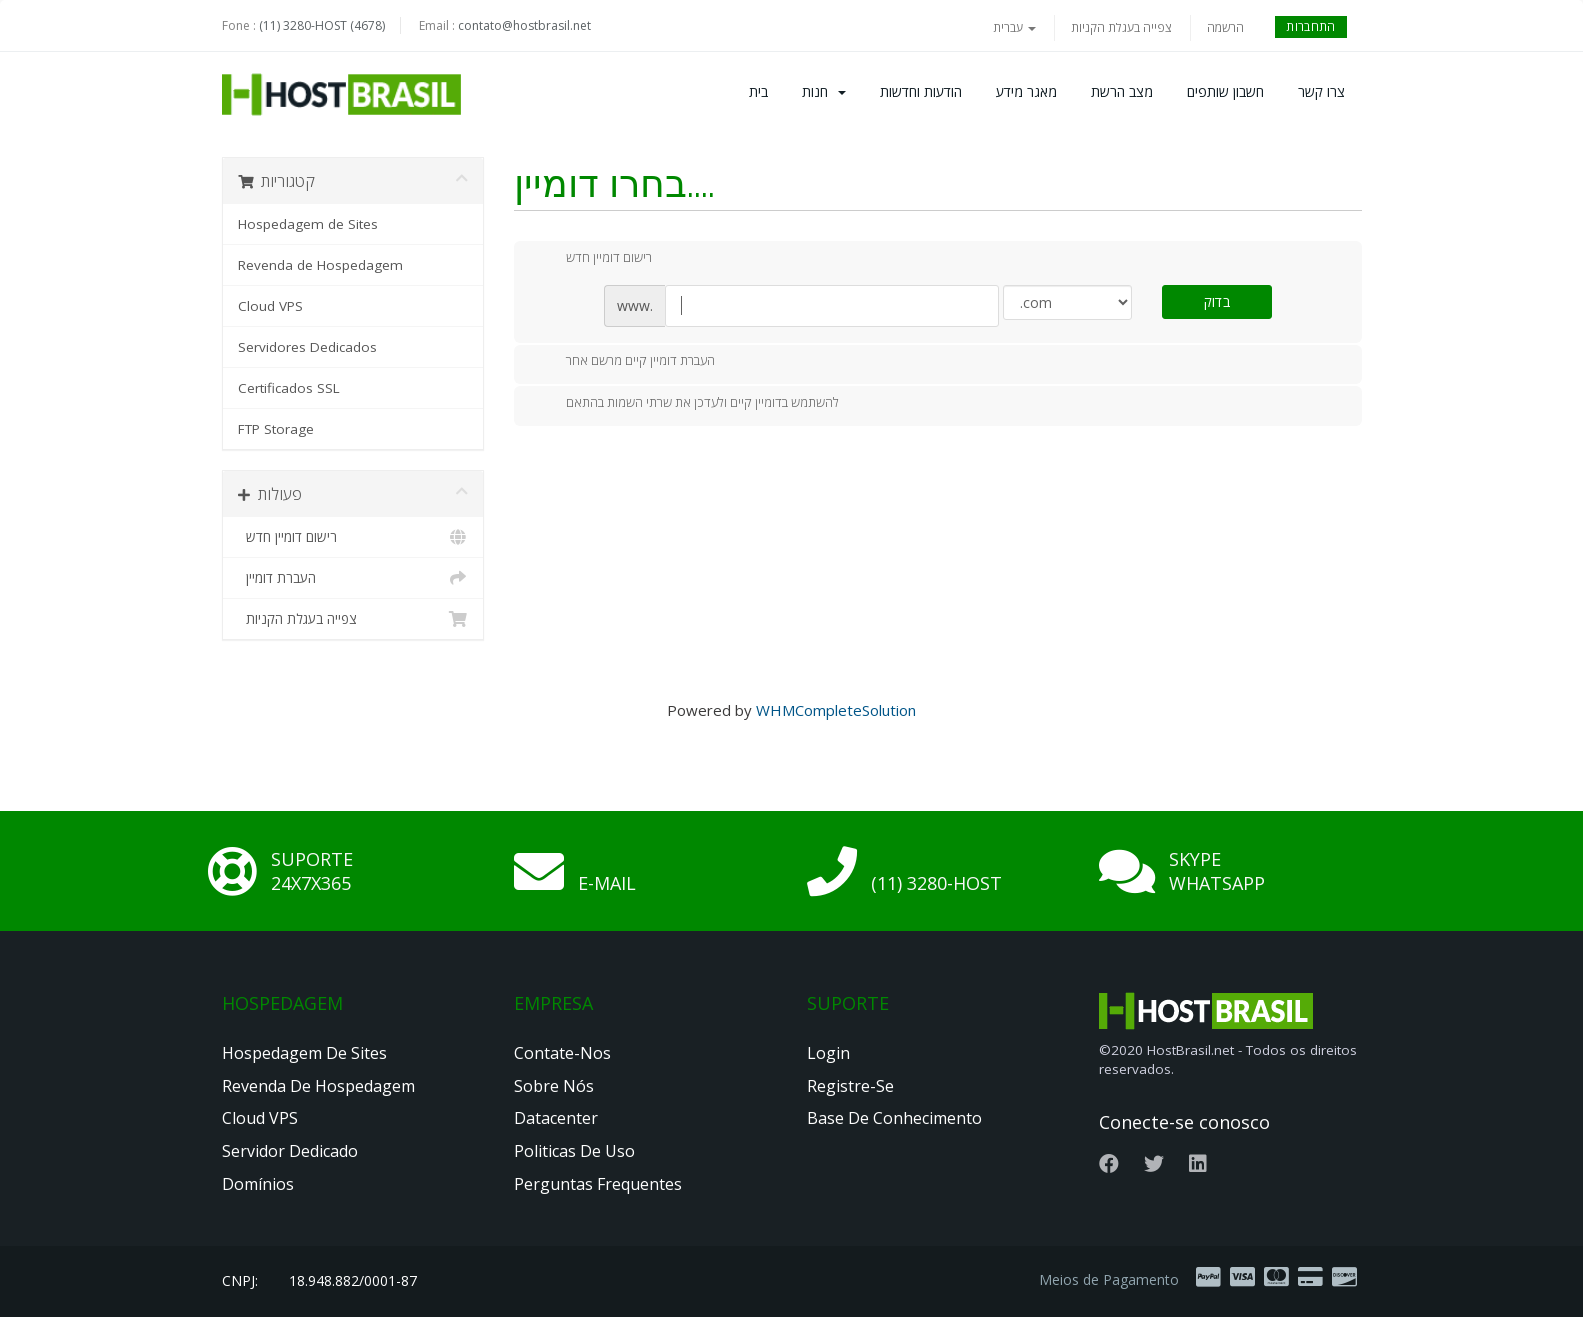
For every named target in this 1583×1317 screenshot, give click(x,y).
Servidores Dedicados (307, 347)
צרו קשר (1321, 91)
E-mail (607, 883)
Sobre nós (554, 1086)
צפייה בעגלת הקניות (1121, 27)
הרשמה (1225, 27)
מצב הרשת (1122, 91)
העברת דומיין (353, 578)
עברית (1014, 27)
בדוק (1217, 301)
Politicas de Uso (574, 1151)
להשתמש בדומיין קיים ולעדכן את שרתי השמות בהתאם (686, 404)
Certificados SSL (289, 388)
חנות (824, 91)
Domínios (258, 1184)
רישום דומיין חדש (353, 537)
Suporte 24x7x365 (312, 871)
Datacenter (556, 1118)
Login (828, 1053)
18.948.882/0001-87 (353, 1280)
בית (758, 91)
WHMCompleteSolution (836, 710)
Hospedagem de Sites (308, 224)
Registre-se (850, 1086)
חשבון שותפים (1225, 91)
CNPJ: (240, 1280)
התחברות (1310, 26)
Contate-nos (562, 1053)
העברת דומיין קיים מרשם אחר (624, 362)
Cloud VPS (270, 306)
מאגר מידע (1026, 91)
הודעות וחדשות (921, 91)
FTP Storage (276, 429)
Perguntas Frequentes (598, 1184)
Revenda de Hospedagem (320, 265)
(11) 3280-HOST (936, 883)
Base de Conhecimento (894, 1118)
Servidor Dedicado (290, 1151)
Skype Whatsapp (1217, 871)
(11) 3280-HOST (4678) (322, 25)
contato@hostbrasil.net (524, 25)
